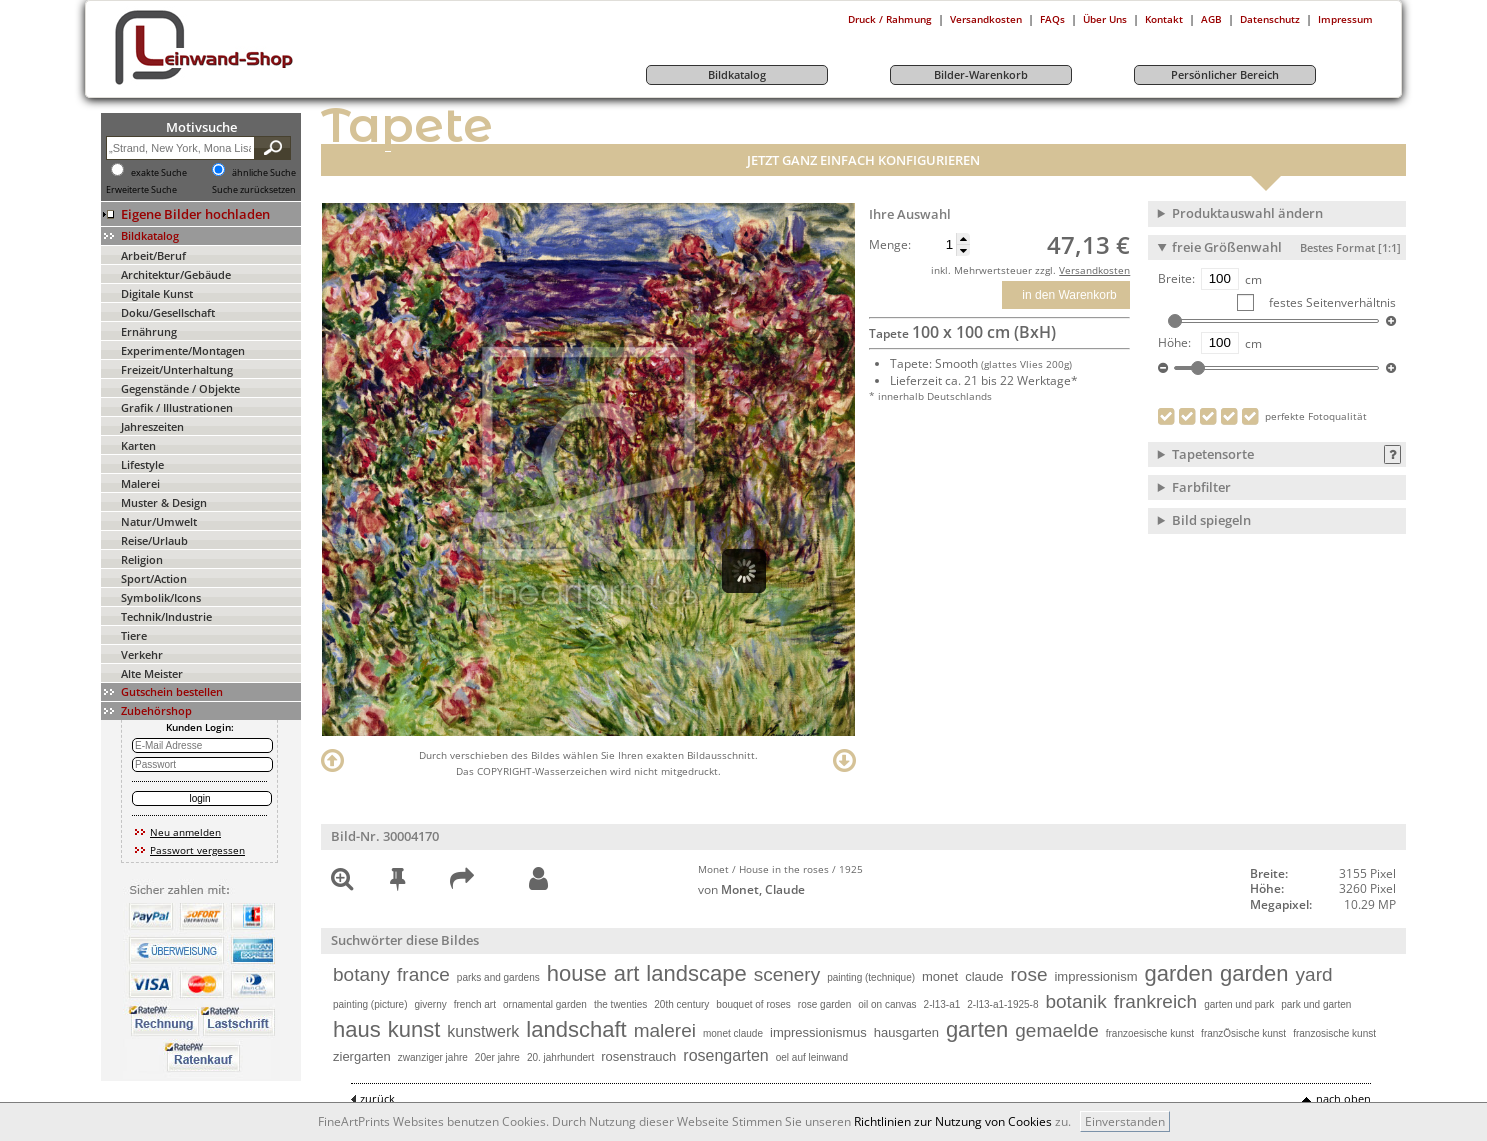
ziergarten (362, 1056)
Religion (142, 559)
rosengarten (725, 1055)
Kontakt (1164, 19)
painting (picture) (370, 1004)
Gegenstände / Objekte (180, 388)
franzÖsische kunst (1243, 1033)
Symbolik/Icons (161, 597)
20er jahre (497, 1057)
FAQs (1052, 19)
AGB (1211, 19)
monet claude (733, 1033)
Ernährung (149, 331)
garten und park (1239, 1004)
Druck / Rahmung (890, 19)
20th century (681, 1004)
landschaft (576, 1029)
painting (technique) (871, 977)
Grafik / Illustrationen (177, 407)
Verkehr (142, 654)
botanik (1075, 1001)
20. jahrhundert (560, 1057)
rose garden (824, 1004)
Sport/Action (154, 578)
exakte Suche (159, 173)
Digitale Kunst (157, 293)
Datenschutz (1270, 19)
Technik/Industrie (166, 616)
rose (1028, 974)
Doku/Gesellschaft (168, 312)
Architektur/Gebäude (176, 274)
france (423, 974)
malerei (665, 1030)
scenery (787, 974)
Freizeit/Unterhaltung (177, 369)
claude (984, 976)
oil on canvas (887, 1004)
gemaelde (1056, 1030)
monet (940, 976)
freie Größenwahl (1286, 247)
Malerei (140, 483)
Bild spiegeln (1211, 520)
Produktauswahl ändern (1247, 213)
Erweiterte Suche (141, 190)
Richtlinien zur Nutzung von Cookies (953, 1121)
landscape (696, 973)
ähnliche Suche (264, 173)
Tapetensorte (1213, 454)
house (577, 973)
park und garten (1316, 1004)
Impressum (1345, 19)
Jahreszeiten (152, 426)
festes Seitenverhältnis (1331, 302)
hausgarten (906, 1032)
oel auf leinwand (812, 1057)
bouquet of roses (753, 1004)
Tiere (134, 635)
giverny (430, 1004)
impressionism (1095, 976)
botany (361, 974)
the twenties (620, 1004)
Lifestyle (142, 464)
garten (977, 1029)
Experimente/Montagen (183, 350)
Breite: (1176, 279)
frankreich (1155, 1001)
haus (357, 1029)
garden (1179, 973)
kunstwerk (483, 1031)
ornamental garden (545, 1004)
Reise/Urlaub (154, 540)
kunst (414, 1029)
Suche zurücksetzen (254, 190)
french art (475, 1004)
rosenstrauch (638, 1056)
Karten (138, 445)
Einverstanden (1125, 1121)
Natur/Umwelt (159, 521)
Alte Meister (152, 673)
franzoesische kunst (1150, 1033)
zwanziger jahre (433, 1057)
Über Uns (1105, 19)
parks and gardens (498, 977)
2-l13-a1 (942, 1004)
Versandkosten (986, 19)
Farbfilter (1201, 487)
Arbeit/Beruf (153, 255)
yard (1314, 974)
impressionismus (818, 1032)
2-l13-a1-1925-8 (1002, 1004)
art (627, 973)
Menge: (890, 245)
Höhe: (1174, 343)
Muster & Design (164, 502)
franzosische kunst (1334, 1033)
